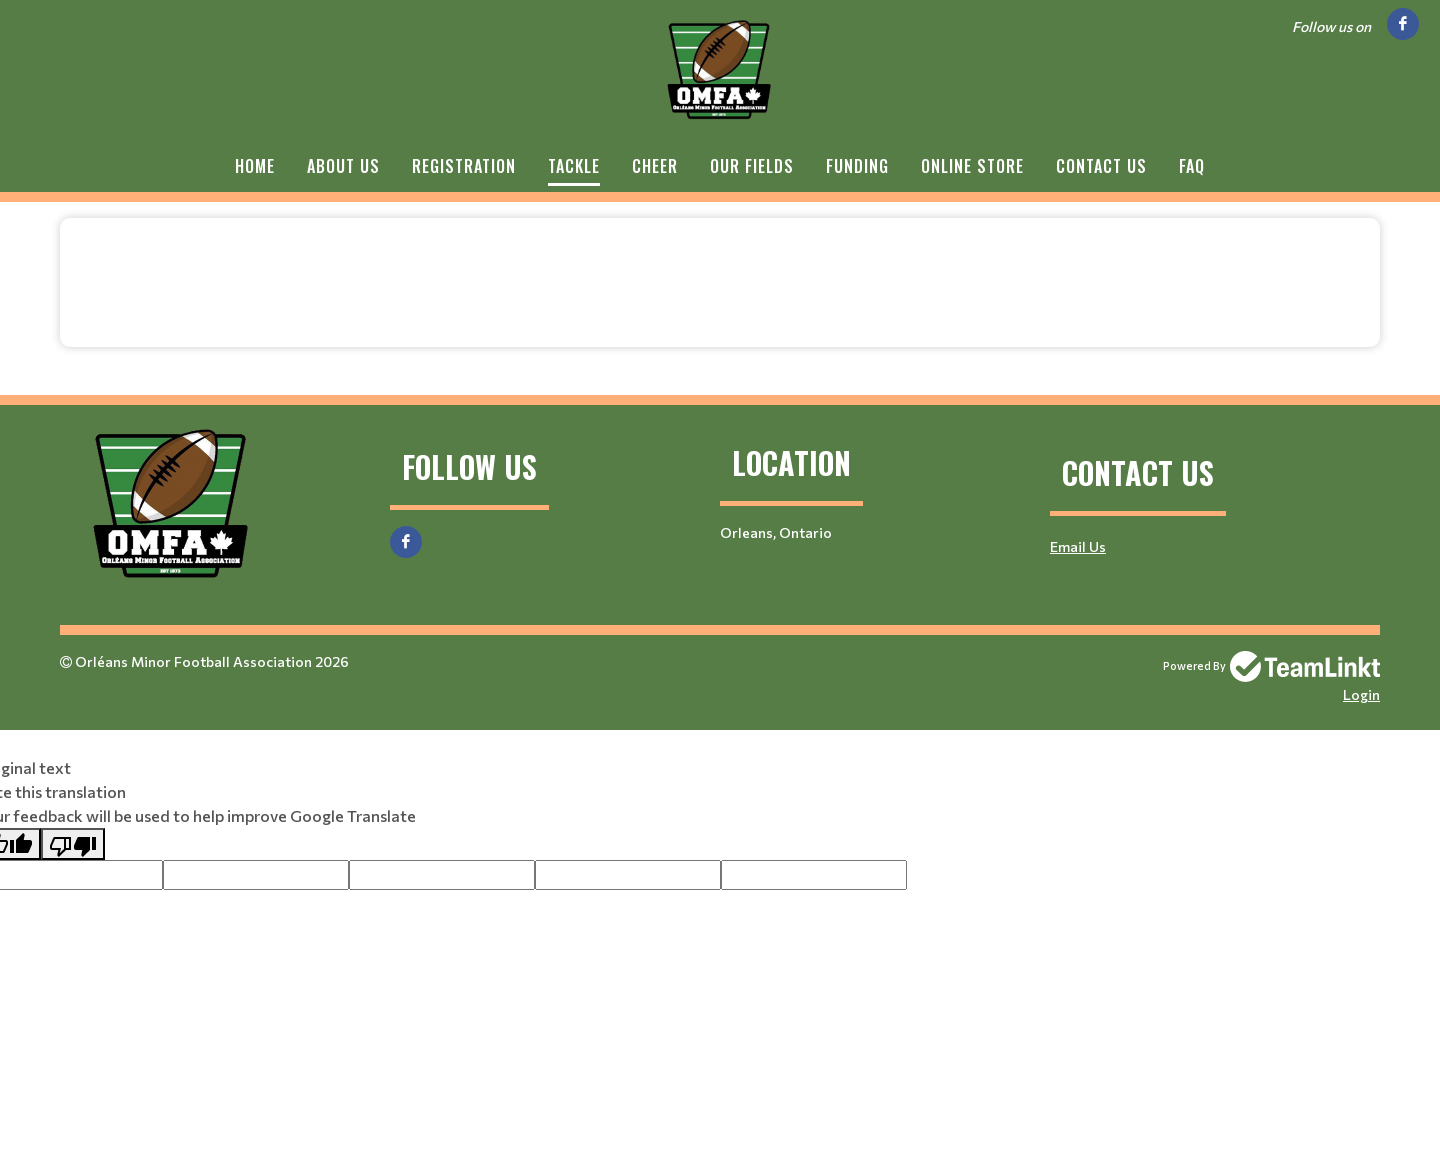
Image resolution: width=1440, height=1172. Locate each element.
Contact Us (1101, 166)
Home (255, 166)
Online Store (972, 166)
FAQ (1192, 166)
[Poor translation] (73, 844)
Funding (857, 166)
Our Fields (752, 166)
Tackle (574, 166)
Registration (464, 166)
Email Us (1078, 546)
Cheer (655, 166)
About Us (343, 166)
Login (1361, 694)
